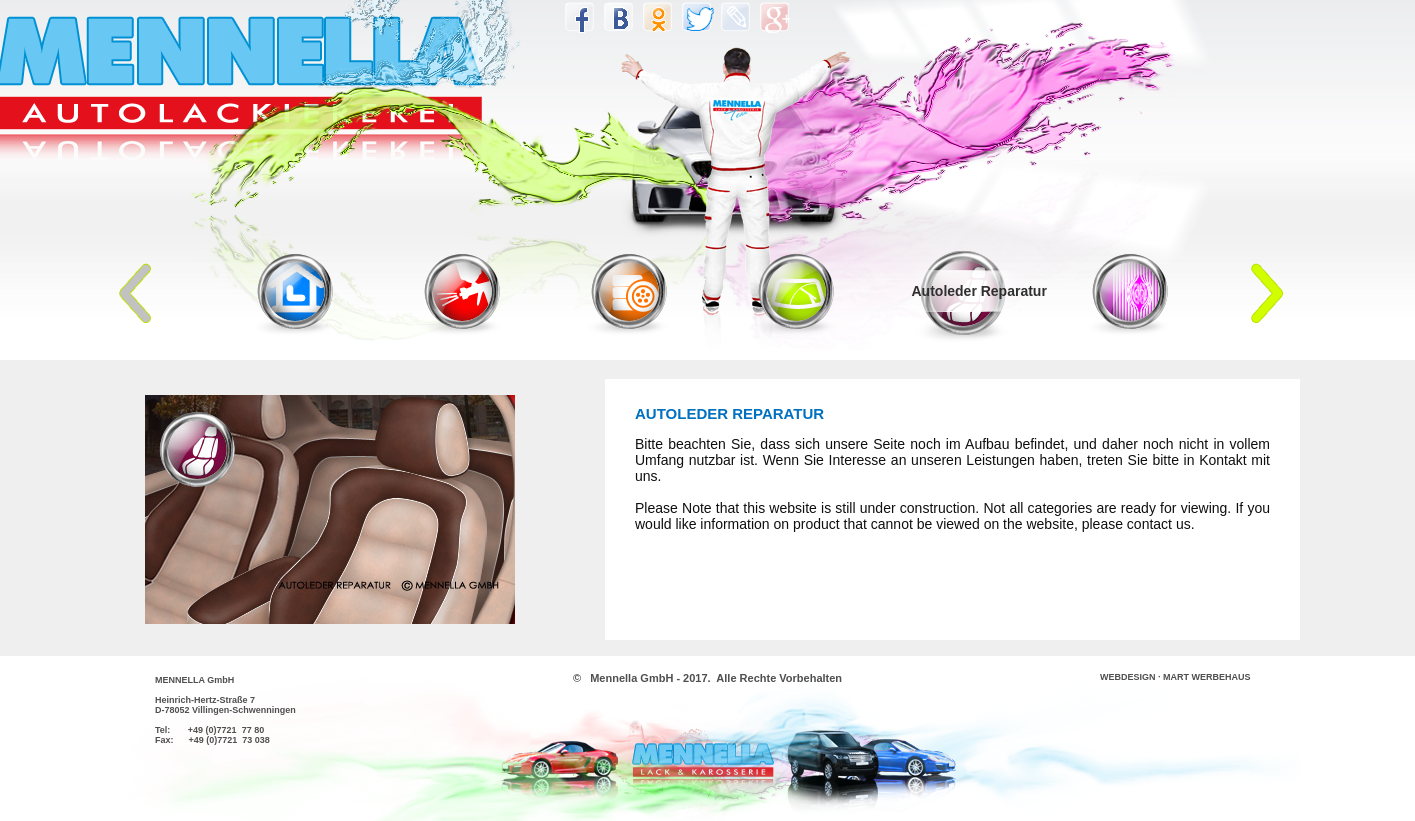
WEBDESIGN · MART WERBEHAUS (1175, 677)
